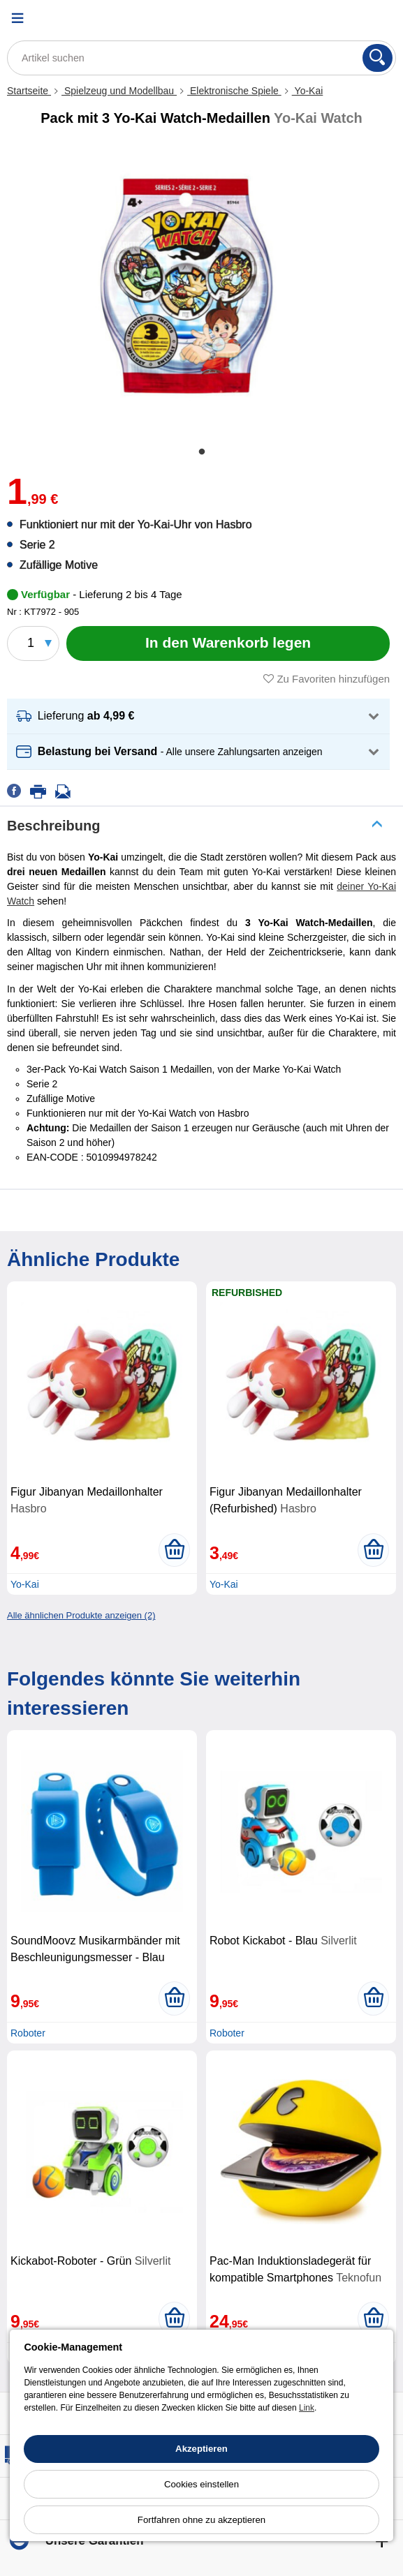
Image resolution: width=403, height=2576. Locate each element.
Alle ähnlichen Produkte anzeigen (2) (81, 1615)
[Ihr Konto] (343, 18)
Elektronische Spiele (234, 90)
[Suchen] (377, 58)
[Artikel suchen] (201, 57)
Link (306, 2408)
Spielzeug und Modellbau (119, 90)
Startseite (29, 90)
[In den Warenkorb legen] (228, 643)
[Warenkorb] (378, 18)
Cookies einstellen (201, 2484)
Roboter (27, 2033)
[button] (198, 716)
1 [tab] (202, 452)
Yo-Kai (307, 90)
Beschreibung (53, 825)
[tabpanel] (186, 285)
